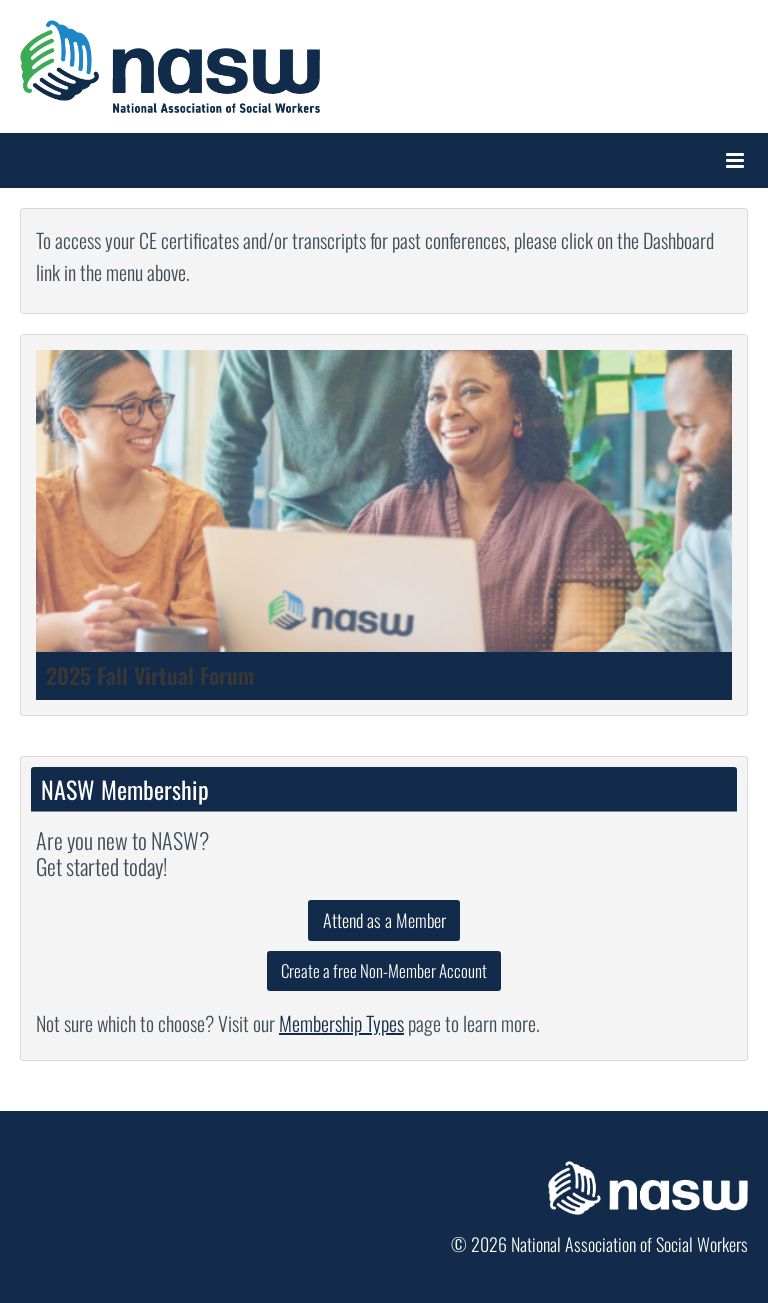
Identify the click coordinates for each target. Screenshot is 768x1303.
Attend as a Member (384, 920)
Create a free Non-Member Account (384, 970)
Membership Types (341, 1023)
